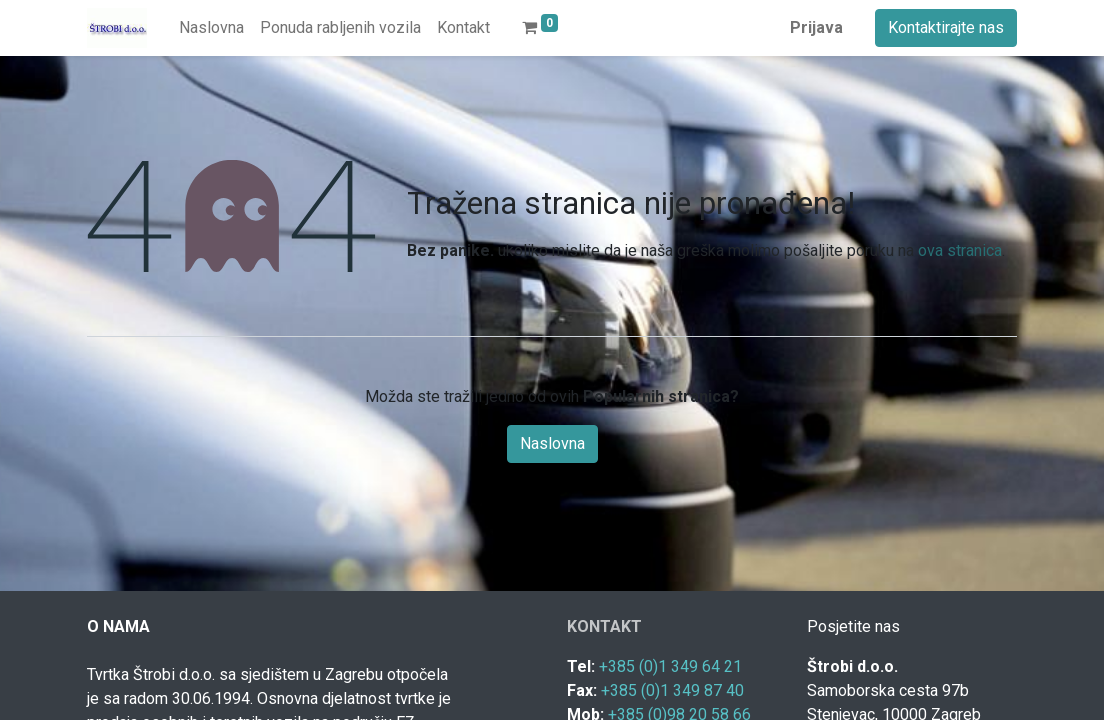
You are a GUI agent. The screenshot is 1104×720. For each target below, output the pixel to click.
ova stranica (960, 250)
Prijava (816, 27)
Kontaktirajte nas (946, 27)
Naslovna (552, 443)
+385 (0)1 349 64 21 (670, 666)
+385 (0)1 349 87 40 (672, 690)
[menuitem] (211, 28)
